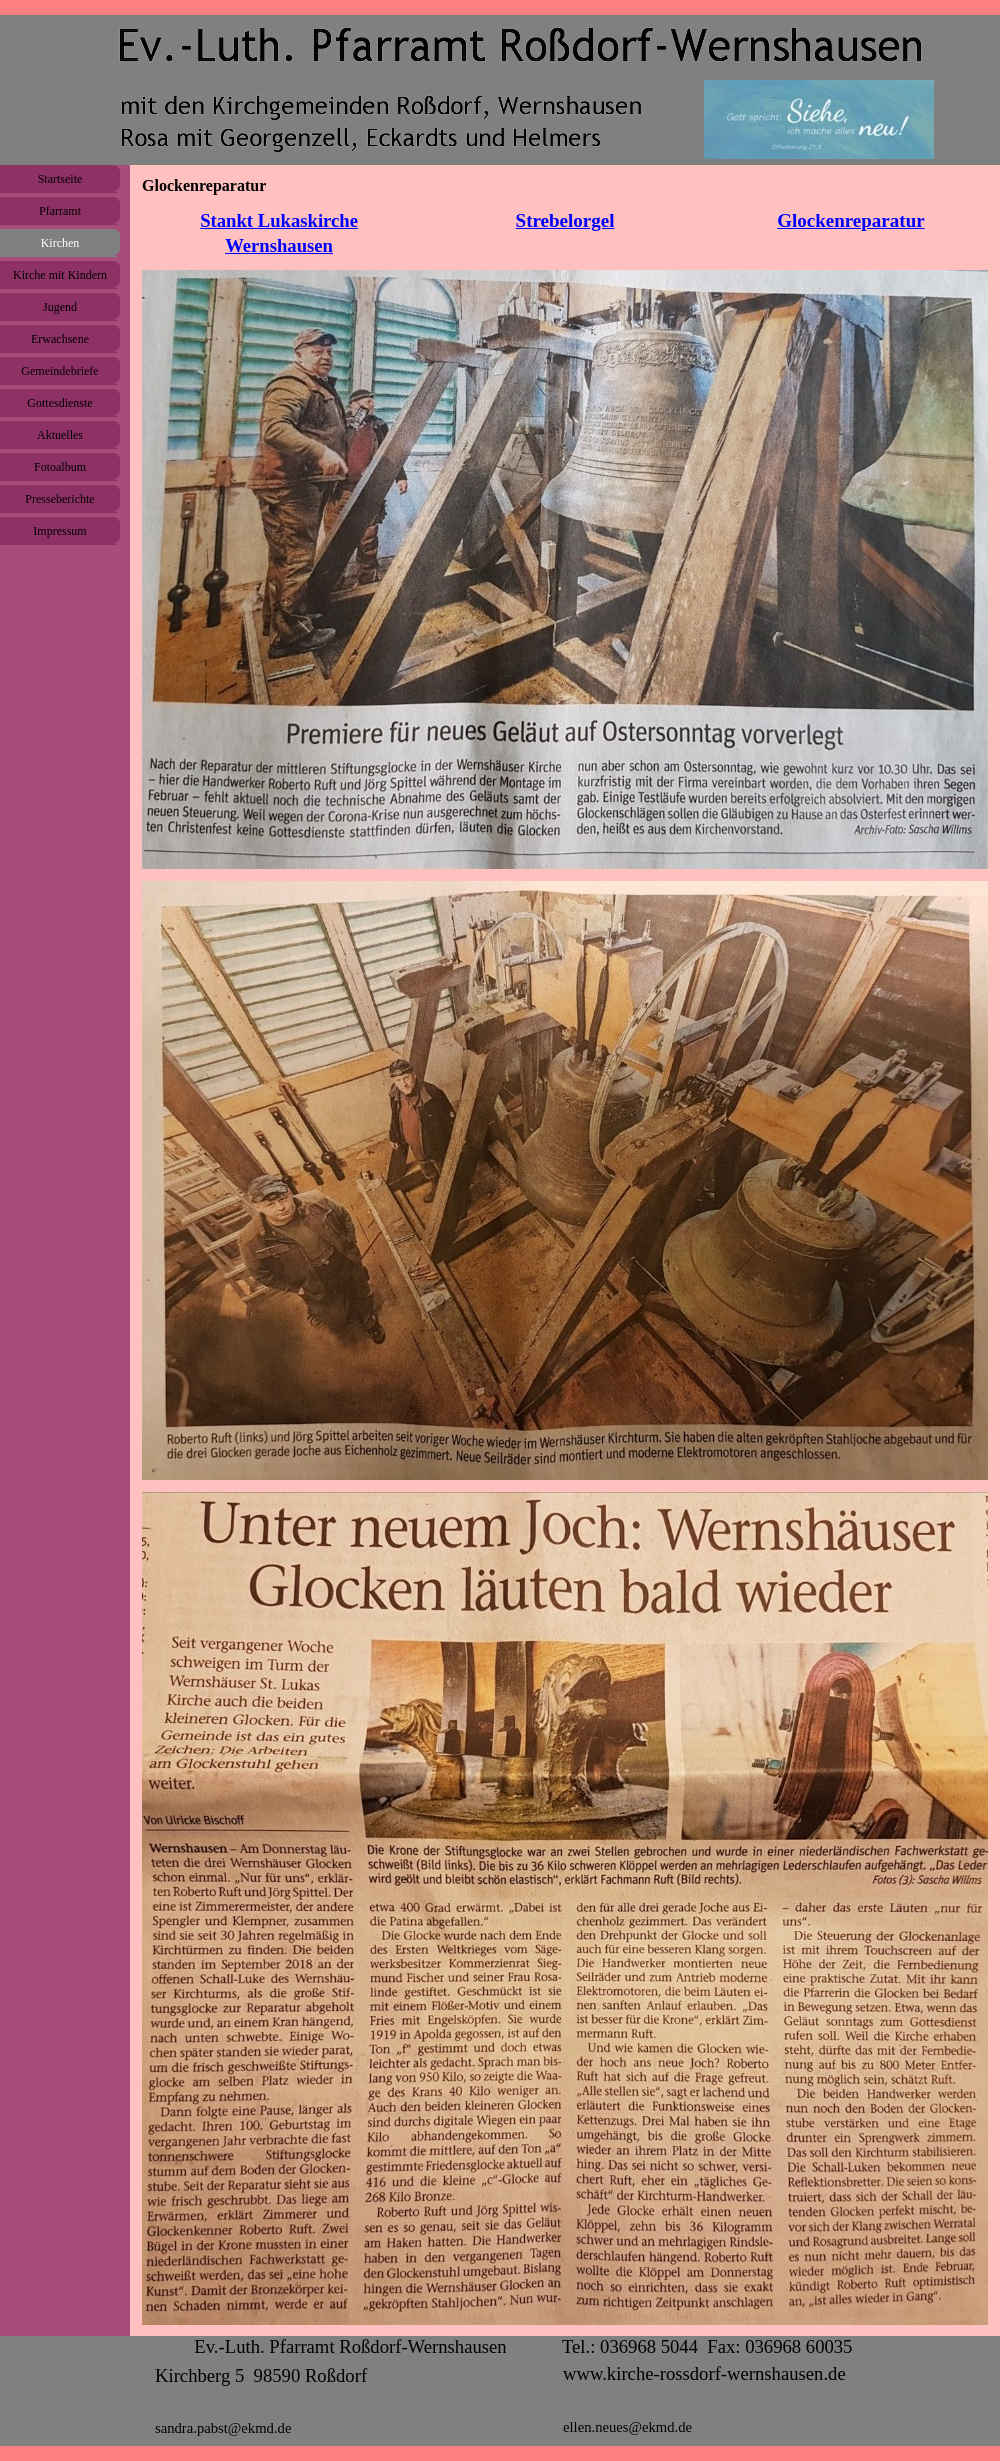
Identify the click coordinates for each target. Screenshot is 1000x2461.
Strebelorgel (565, 220)
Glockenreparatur (850, 220)
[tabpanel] (279, 233)
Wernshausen (279, 245)
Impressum (59, 531)
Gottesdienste (59, 403)
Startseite (60, 179)
